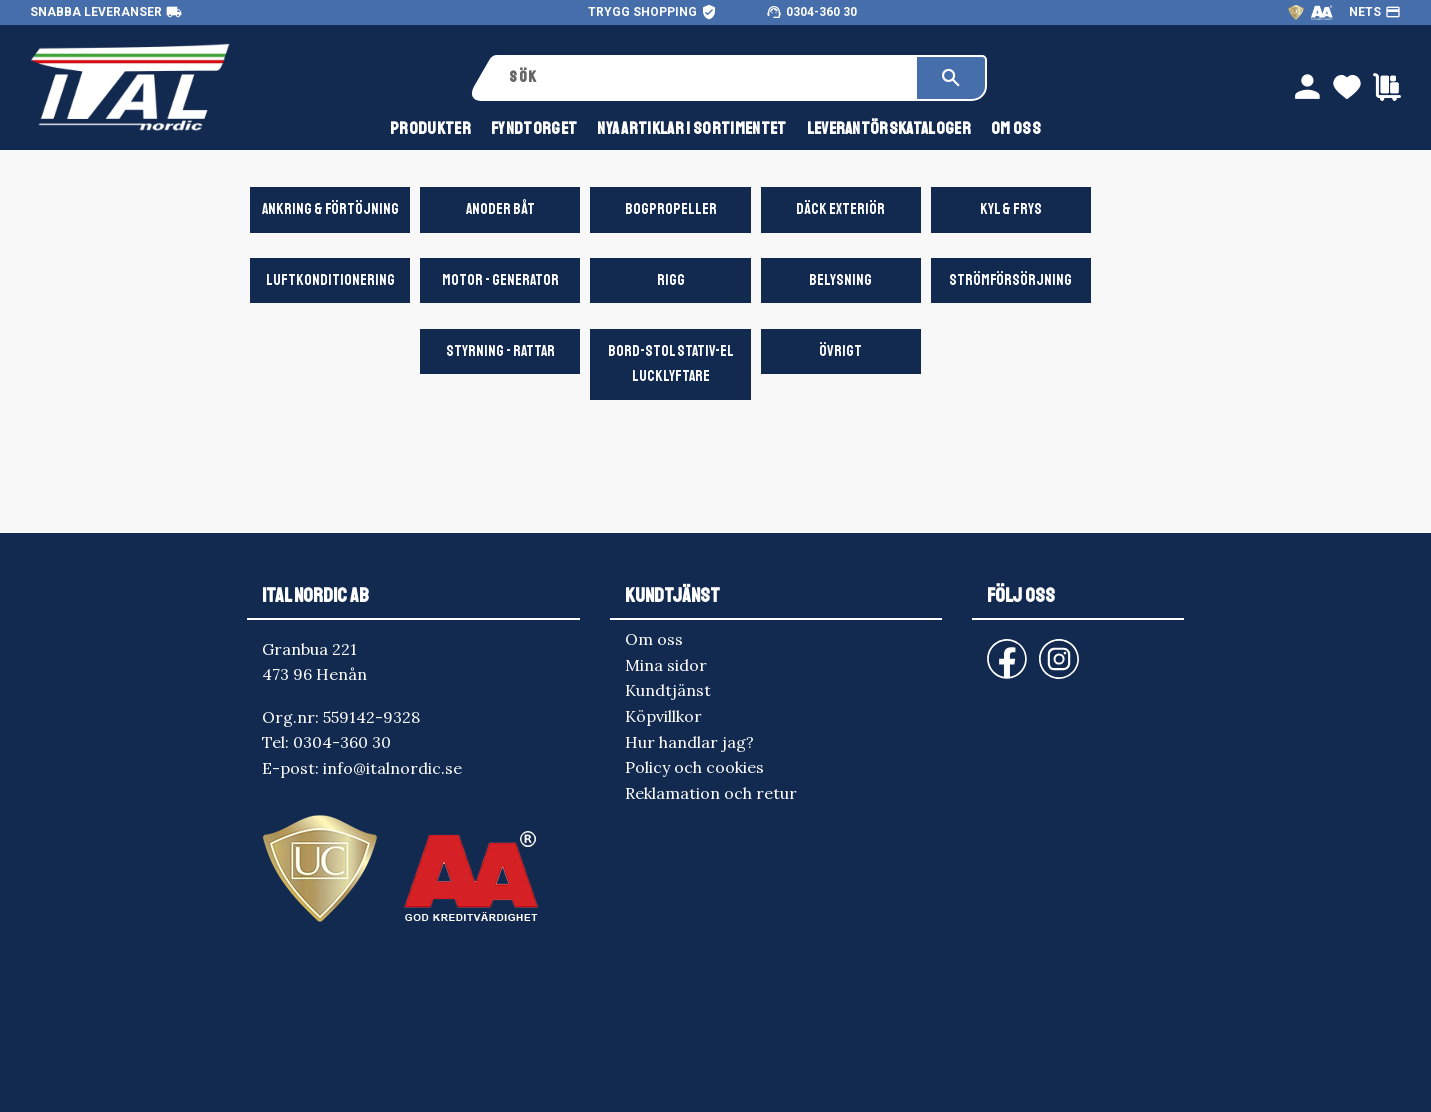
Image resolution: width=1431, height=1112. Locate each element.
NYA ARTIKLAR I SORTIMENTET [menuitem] (691, 128)
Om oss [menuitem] (1016, 128)
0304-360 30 (821, 12)
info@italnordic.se (392, 768)
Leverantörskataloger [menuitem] (889, 128)
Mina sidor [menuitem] (666, 665)
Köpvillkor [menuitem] (663, 716)
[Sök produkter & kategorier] (706, 78)
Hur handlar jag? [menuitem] (689, 742)
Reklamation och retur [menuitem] (711, 793)
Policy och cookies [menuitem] (694, 767)
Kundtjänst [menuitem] (668, 690)
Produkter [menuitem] (430, 128)
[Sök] (951, 78)
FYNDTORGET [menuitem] (534, 128)
